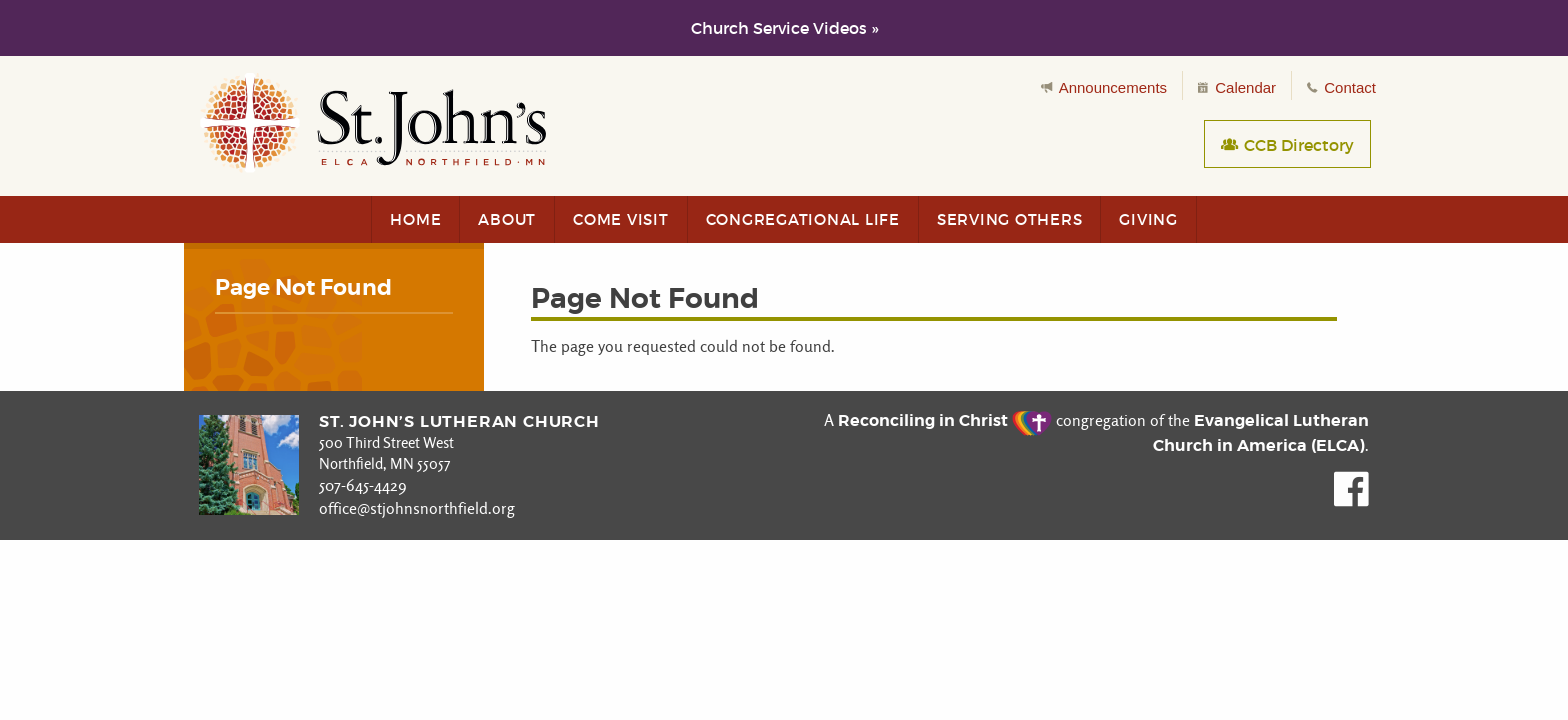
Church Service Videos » (784, 28)
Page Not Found (303, 288)
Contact (1341, 87)
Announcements (1104, 87)
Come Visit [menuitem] (621, 219)
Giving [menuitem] (1148, 219)
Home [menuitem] (415, 219)
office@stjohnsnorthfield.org (417, 508)
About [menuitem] (507, 219)
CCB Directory (1287, 145)
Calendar (1237, 87)
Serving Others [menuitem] (1010, 219)
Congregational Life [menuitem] (803, 219)
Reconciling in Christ (945, 420)
